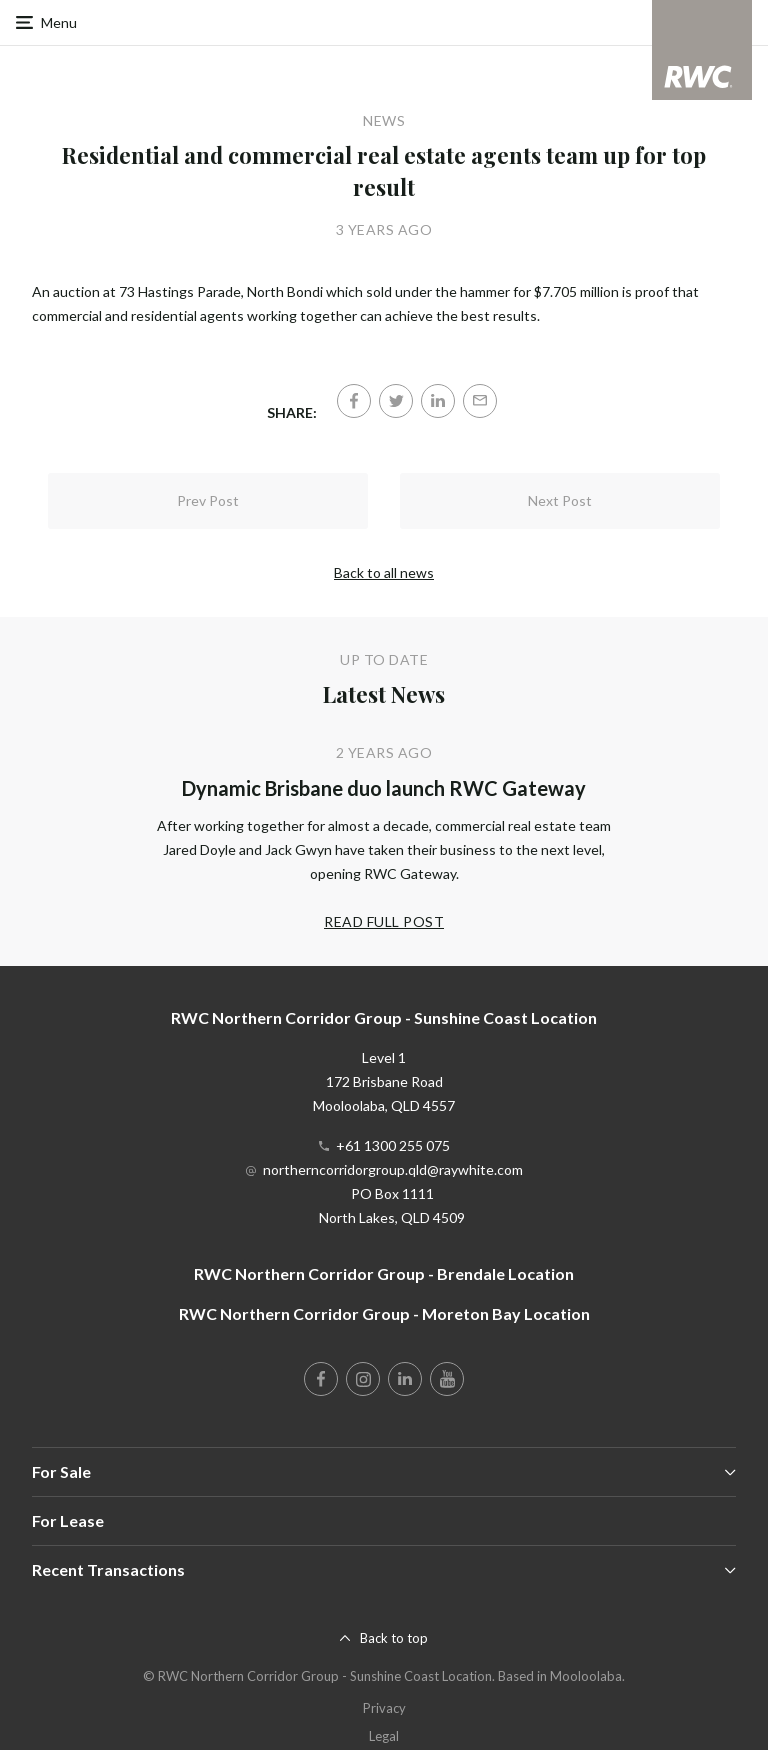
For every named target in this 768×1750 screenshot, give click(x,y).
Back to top (394, 1638)
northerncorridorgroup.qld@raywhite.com (393, 1169)
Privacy (384, 1708)
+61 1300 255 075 (393, 1145)
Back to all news (384, 572)
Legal (384, 1736)
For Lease (68, 1520)
